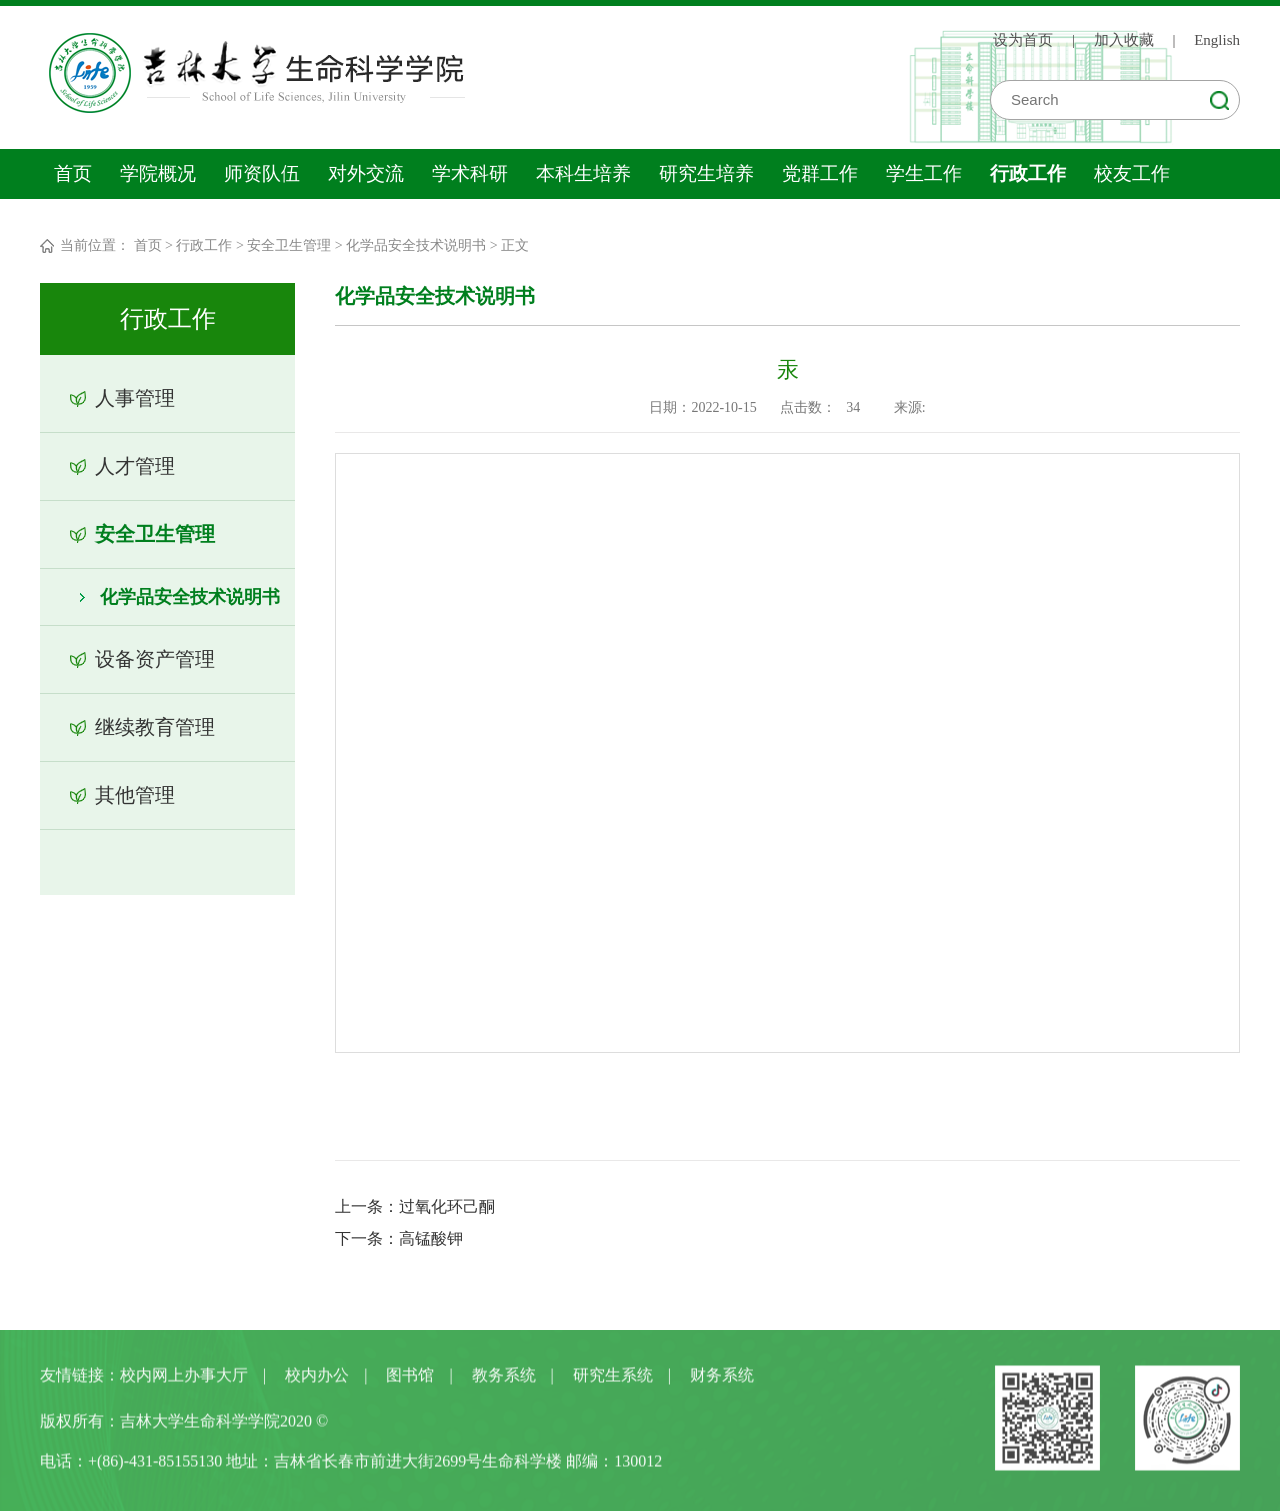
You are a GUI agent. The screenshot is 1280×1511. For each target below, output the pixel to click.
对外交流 (366, 173)
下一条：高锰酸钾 (399, 1238)
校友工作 (1132, 173)
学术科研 (470, 173)
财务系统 (722, 1378)
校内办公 (317, 1378)
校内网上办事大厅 (184, 1378)
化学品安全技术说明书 (416, 245)
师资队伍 (262, 173)
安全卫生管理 (289, 245)
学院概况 (158, 173)
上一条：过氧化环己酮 (415, 1206)
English (1217, 40)
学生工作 (924, 173)
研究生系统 (613, 1378)
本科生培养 (583, 173)
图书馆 (410, 1378)
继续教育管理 (155, 727)
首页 (73, 173)
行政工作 (1028, 173)
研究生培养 (706, 173)
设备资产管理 (155, 659)
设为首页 (1023, 40)
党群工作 (820, 173)
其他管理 (135, 795)
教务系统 (504, 1378)
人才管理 (135, 466)
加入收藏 (1124, 40)
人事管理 (135, 398)
